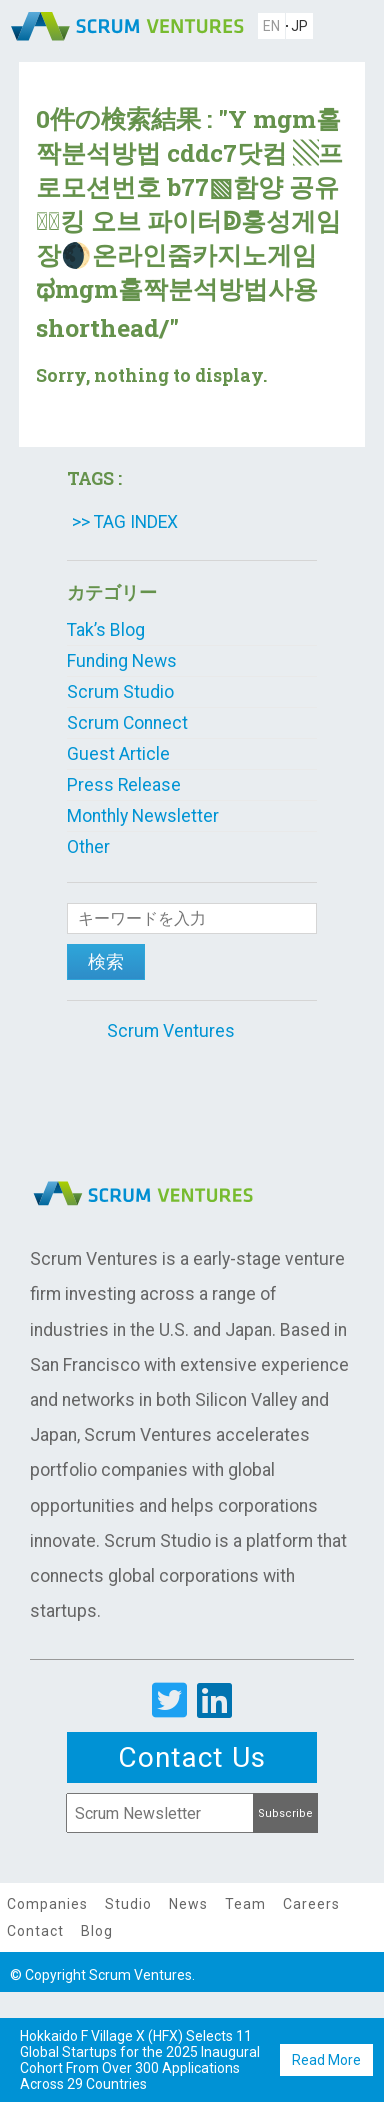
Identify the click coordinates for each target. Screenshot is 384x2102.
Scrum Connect (127, 723)
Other (88, 847)
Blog (97, 1931)
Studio (128, 1904)
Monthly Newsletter (143, 816)
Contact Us (192, 1757)
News (188, 1904)
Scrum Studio (120, 692)
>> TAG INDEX (125, 522)
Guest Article (118, 754)
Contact (35, 1931)
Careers (311, 1904)
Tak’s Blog (106, 630)
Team (245, 1904)
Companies (47, 1904)
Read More (326, 2060)
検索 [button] (106, 962)
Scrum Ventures (171, 1031)
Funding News (122, 661)
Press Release (124, 785)
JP (299, 26)
